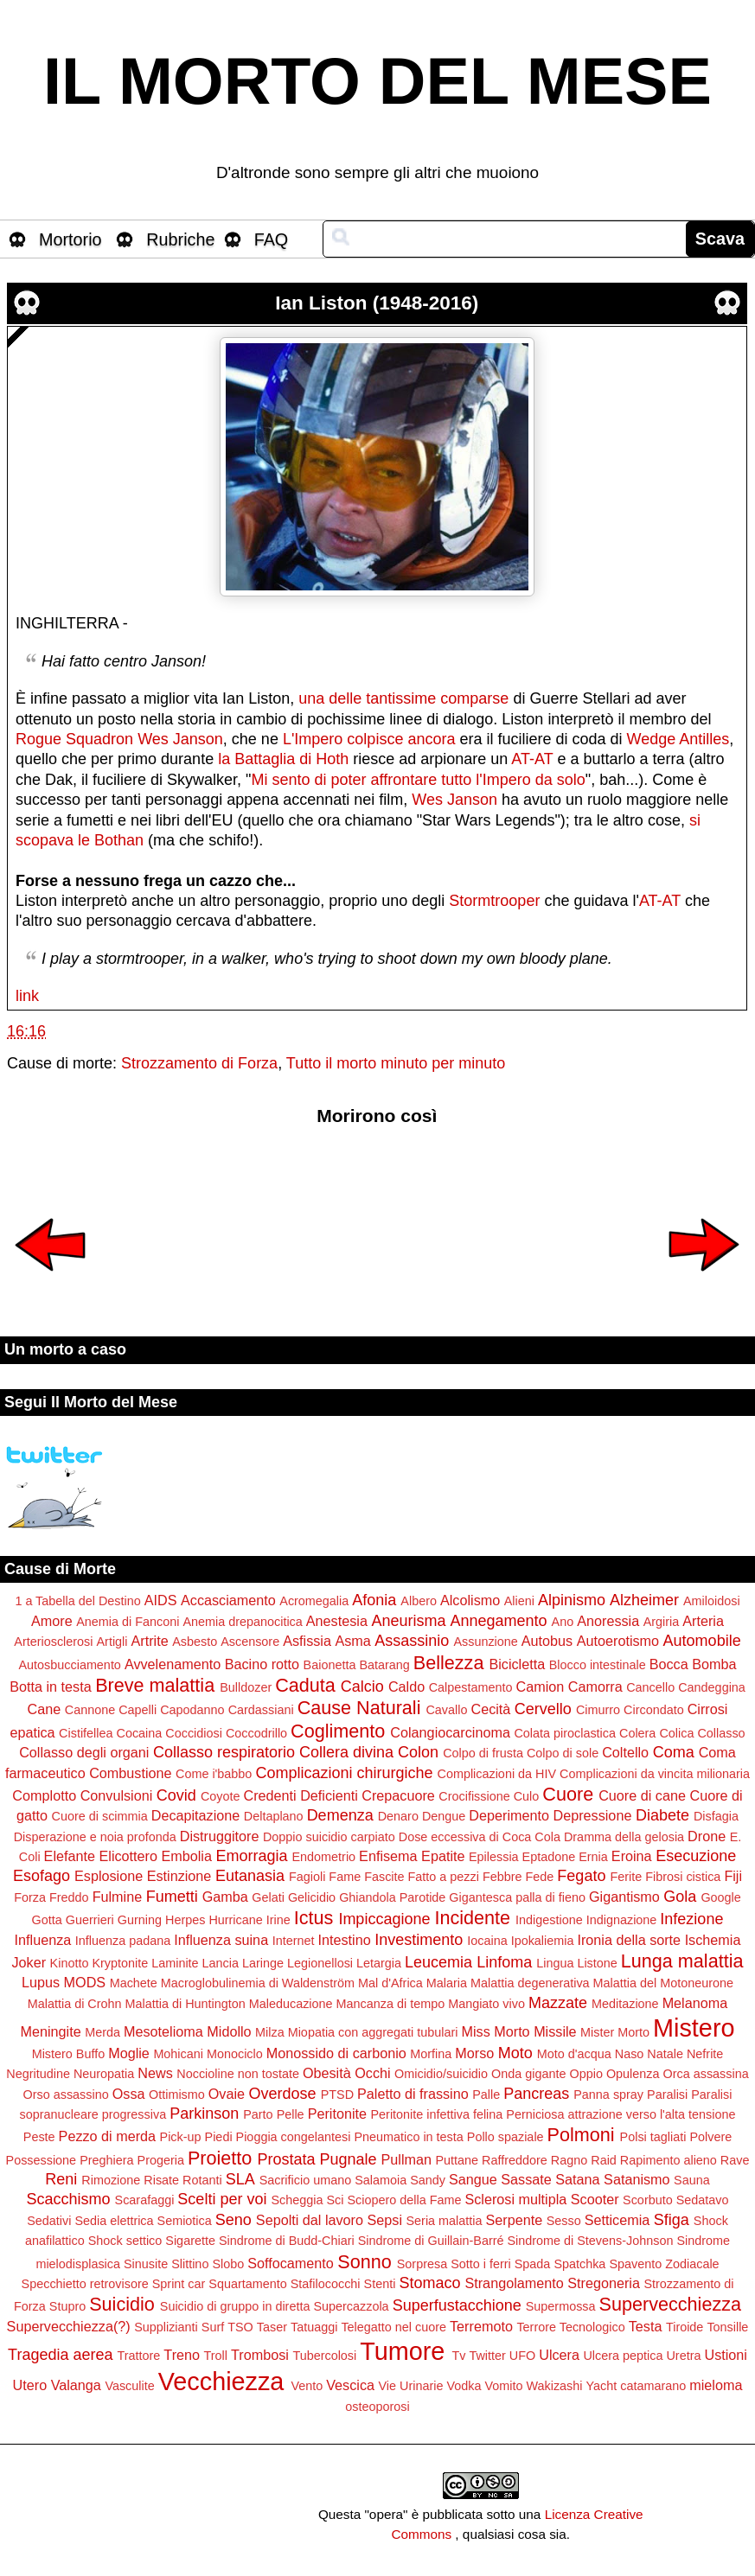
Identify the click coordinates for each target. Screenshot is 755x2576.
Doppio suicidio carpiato (329, 1837)
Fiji (733, 1876)
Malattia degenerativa (530, 1983)
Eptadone (549, 1857)
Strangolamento (513, 2283)
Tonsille (727, 2327)
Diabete (662, 1815)
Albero (418, 1601)
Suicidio (122, 2304)
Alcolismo (470, 1600)
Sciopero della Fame (404, 2200)
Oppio (585, 2074)
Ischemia (713, 1940)
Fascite (384, 1877)
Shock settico (125, 2241)
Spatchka (579, 2264)
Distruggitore (219, 1836)
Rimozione (110, 2180)
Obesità (327, 2073)
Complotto (44, 1795)
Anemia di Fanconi (127, 1622)
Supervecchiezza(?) (69, 2326)
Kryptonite (120, 1963)
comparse (474, 698)
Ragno (569, 2160)
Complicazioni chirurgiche (343, 1773)
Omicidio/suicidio (441, 2074)
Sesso (564, 2221)
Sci (334, 2200)
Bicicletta (517, 1664)
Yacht (601, 2386)
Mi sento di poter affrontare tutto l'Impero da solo (418, 779)
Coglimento (338, 1731)
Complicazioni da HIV (497, 1774)
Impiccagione (384, 1919)
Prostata (286, 2159)
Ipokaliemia (542, 1941)
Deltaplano (274, 1816)
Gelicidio (312, 1897)
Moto (515, 2053)
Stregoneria (603, 2283)
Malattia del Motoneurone (663, 1983)
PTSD (337, 2094)
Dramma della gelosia (624, 1837)
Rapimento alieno (668, 2160)
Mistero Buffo (69, 2054)
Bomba (714, 1664)
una (311, 698)
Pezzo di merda (107, 2136)
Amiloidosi (711, 1601)
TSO (240, 2327)
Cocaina (140, 1733)
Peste (39, 2137)
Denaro (398, 1816)
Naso (629, 2054)
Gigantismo (624, 1896)
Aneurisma (408, 1620)
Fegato (581, 1875)
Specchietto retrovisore (85, 2284)
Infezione (691, 1919)
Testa (645, 2326)
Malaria (446, 1983)
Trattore (139, 2355)
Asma (352, 1640)
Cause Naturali (359, 1707)
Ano (563, 1622)
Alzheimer (644, 1600)
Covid (176, 1795)
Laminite (174, 1963)
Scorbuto (648, 2200)
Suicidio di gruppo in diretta (235, 2306)
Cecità (490, 1709)
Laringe (263, 1963)
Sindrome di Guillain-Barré (431, 2241)
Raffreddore (514, 2160)
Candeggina (711, 1687)
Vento (307, 2386)
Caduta (305, 1685)
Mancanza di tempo (390, 2004)
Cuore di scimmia (100, 1816)
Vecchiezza (221, 2381)
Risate (161, 2180)
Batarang (384, 1665)
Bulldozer (246, 1687)
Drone (707, 1836)
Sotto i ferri (481, 2264)
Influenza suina (221, 1940)
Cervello (543, 1709)
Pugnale (347, 2159)
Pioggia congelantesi (293, 2137)
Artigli (112, 1641)
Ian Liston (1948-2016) (376, 303)
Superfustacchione (457, 2305)
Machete (133, 1983)
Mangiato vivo (486, 2004)
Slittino (189, 2264)
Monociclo (235, 2054)
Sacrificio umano (305, 2180)
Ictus (314, 1918)
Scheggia (297, 2200)
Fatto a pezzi (443, 1877)
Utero (30, 2385)
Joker (29, 1962)
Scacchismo (69, 2199)
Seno (233, 2219)
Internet (293, 1941)
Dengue (443, 1816)
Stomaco (429, 2283)
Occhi (372, 2073)
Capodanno (192, 1710)
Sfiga (671, 2219)
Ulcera (559, 2354)
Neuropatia (104, 2074)
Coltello (625, 1752)
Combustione (130, 1773)
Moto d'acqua (574, 2054)
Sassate (526, 2179)
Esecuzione (696, 1856)
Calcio (362, 1686)
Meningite (51, 2031)
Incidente (472, 1918)
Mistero (693, 2028)
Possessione (41, 2160)
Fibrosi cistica (682, 1877)
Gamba (225, 1896)
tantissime (401, 698)
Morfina (430, 2054)
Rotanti (202, 2180)
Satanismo (636, 2179)
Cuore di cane (642, 1795)
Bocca (668, 1664)
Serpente (514, 2220)
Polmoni (581, 2135)
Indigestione (549, 1920)
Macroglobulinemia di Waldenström (258, 1983)
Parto (257, 2114)
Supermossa (561, 2306)
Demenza (340, 1815)
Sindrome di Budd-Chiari (287, 2241)
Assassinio (411, 1640)
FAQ (271, 239)
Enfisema (388, 1856)
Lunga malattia (682, 1961)
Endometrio (324, 1857)
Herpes (185, 1920)
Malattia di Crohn (75, 2004)
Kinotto (69, 1963)
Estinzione (179, 1876)
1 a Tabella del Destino (77, 1601)
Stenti (380, 2284)
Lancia (220, 1963)
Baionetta (330, 1665)
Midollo (229, 2031)
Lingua (554, 1963)
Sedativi (49, 2221)
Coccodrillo (256, 1733)
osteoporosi (377, 2406)
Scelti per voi (221, 2199)
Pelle (290, 2114)
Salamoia (380, 2180)
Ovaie (226, 2093)
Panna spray (608, 2094)
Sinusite (146, 2264)
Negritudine (38, 2074)
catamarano (653, 2386)
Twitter (487, 2355)
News (155, 2073)
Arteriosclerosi (53, 1641)
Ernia (593, 1857)
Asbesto (194, 1641)
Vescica (350, 2385)
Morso (474, 2053)
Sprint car (179, 2284)
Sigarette (190, 2241)
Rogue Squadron (74, 739)
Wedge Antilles (678, 739)
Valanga (76, 2385)
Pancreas (536, 2093)
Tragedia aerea (60, 2354)
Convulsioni (116, 1795)
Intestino (343, 1940)
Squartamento (247, 2284)
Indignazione (621, 1920)
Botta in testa (51, 1686)
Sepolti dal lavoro (309, 2220)
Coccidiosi (193, 1733)
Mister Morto (614, 2032)
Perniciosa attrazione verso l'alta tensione (620, 2114)
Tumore (402, 2351)
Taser (272, 2327)
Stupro (67, 2306)
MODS (85, 1982)
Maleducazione (291, 2004)
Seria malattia (444, 2221)
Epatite (442, 1856)
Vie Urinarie (411, 2386)
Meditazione (625, 2004)
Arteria (703, 1621)
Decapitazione (195, 1815)
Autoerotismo (618, 1640)
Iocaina (487, 1941)
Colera (637, 1733)
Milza (270, 2032)
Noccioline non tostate (237, 2074)
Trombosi (260, 2354)
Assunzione (485, 1641)
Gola (679, 1896)
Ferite (626, 1877)
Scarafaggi (145, 2200)
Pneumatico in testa (408, 2137)
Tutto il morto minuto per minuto (395, 1063)
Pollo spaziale (505, 2137)
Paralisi (667, 2094)
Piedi (219, 2137)
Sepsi (385, 2220)
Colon (418, 1752)
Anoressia (608, 1621)
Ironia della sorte (629, 1940)
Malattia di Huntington (185, 2004)
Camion (539, 1686)
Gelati (268, 1897)
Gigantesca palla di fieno (517, 1897)
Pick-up (181, 2137)
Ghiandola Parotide (392, 1897)
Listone (597, 1963)
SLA (240, 2179)
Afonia (374, 1600)
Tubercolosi (324, 2355)
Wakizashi (554, 2386)
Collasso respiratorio (224, 1752)
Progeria (161, 2160)
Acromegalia (314, 1601)
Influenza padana (122, 1941)
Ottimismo (177, 2094)
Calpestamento (471, 1687)
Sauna (692, 2180)
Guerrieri (90, 1920)
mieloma (715, 2385)
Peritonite (337, 2113)
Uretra (683, 2355)
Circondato (654, 1710)
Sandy (427, 2180)
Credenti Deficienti (300, 1795)
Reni (61, 2179)
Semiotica (184, 2221)
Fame (345, 1877)
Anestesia (337, 1621)
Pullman (406, 2159)
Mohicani (178, 2054)
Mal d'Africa (390, 1983)
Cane (44, 1709)
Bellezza (448, 1663)
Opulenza (633, 2074)
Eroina (631, 1856)
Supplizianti (166, 2327)
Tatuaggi (314, 2327)
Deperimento (509, 1815)
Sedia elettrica (113, 2221)
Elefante (69, 1856)
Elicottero (128, 1856)
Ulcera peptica (622, 2355)
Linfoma (504, 1962)
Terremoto (481, 2326)
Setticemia (617, 2220)
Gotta (47, 1920)
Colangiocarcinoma (450, 1732)
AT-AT (532, 759)
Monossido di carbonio (336, 2053)
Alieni (519, 1601)
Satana (577, 2179)
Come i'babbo (214, 1774)
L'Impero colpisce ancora (369, 739)
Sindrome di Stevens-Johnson (590, 2241)
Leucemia (438, 1962)
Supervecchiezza (670, 2304)
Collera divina (346, 1752)
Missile (555, 2031)
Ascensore (250, 1641)
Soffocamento (290, 2263)
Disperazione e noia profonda (95, 1837)
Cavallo (446, 1710)
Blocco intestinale (597, 1665)
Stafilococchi (326, 2284)
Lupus (41, 1982)
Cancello (650, 1687)
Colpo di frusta (483, 1753)
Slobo (228, 2264)
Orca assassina (706, 2074)
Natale (665, 2054)
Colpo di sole (562, 1753)
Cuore (567, 1794)
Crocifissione (473, 1796)
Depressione (592, 1815)
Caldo (406, 1686)
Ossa (128, 2093)
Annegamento (498, 1620)
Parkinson (204, 2113)
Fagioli (307, 1877)
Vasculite (129, 2386)
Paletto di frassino (413, 2093)
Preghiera (106, 2160)
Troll (215, 2355)
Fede (540, 1877)
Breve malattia (154, 1685)
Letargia (378, 1963)
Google (720, 1897)
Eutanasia (250, 1875)
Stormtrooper (494, 900)
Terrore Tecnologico (570, 2327)
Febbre (502, 1877)
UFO (522, 2355)
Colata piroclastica (565, 1733)
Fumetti (172, 1896)
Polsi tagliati (653, 2137)
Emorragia (251, 1856)
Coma (673, 1752)
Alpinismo (571, 1600)
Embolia (186, 1856)
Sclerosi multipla (515, 2199)
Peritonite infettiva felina (437, 2114)
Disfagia (716, 1816)
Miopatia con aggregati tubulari (373, 2032)
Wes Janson (180, 739)
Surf (213, 2327)
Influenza (43, 1940)
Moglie (129, 2053)
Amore (52, 1621)
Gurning (140, 1920)
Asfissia (307, 1640)
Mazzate (557, 2003)
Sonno (364, 2262)
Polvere (710, 2137)
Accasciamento (228, 1600)
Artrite (149, 1640)
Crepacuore (398, 1795)
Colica (676, 1733)
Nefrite (705, 2054)
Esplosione (108, 1876)
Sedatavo (702, 2200)
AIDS (160, 1600)
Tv (458, 2355)
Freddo (69, 1897)
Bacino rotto (262, 1664)
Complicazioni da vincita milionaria (655, 1774)
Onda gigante (528, 2074)
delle (345, 698)
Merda (102, 2032)
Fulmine (118, 1896)
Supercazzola (350, 2306)
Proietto (220, 2158)
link (27, 995)
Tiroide (684, 2327)
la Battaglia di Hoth (283, 759)
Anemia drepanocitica (242, 1622)
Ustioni (725, 2354)
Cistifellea (85, 1733)
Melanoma (695, 2003)
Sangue (473, 2179)
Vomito (503, 2386)
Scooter (595, 2199)
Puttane (457, 2160)
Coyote (220, 1796)
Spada (533, 2264)
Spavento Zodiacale (664, 2264)
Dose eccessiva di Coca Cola (479, 1837)
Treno (181, 2354)
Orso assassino (66, 2094)
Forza (30, 1897)
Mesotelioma (163, 2031)
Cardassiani (261, 1710)
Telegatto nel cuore (393, 2327)
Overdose (283, 2093)
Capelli (137, 1710)
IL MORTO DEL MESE (377, 81)
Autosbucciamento (69, 1665)
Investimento (418, 1939)
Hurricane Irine (249, 1920)
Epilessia (494, 1857)
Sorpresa (422, 2264)
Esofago (41, 1875)
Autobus (547, 1640)
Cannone (90, 1710)
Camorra (595, 1686)
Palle (486, 2094)
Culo (527, 1796)
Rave (735, 2160)
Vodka (463, 2386)
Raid (604, 2160)
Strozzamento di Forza (199, 1063)
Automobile (702, 1640)
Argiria (661, 1622)
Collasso (721, 1733)
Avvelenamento (173, 1664)
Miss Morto (495, 2031)
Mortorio (70, 239)
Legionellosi (320, 1963)
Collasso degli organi (84, 1752)
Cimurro (598, 1710)
